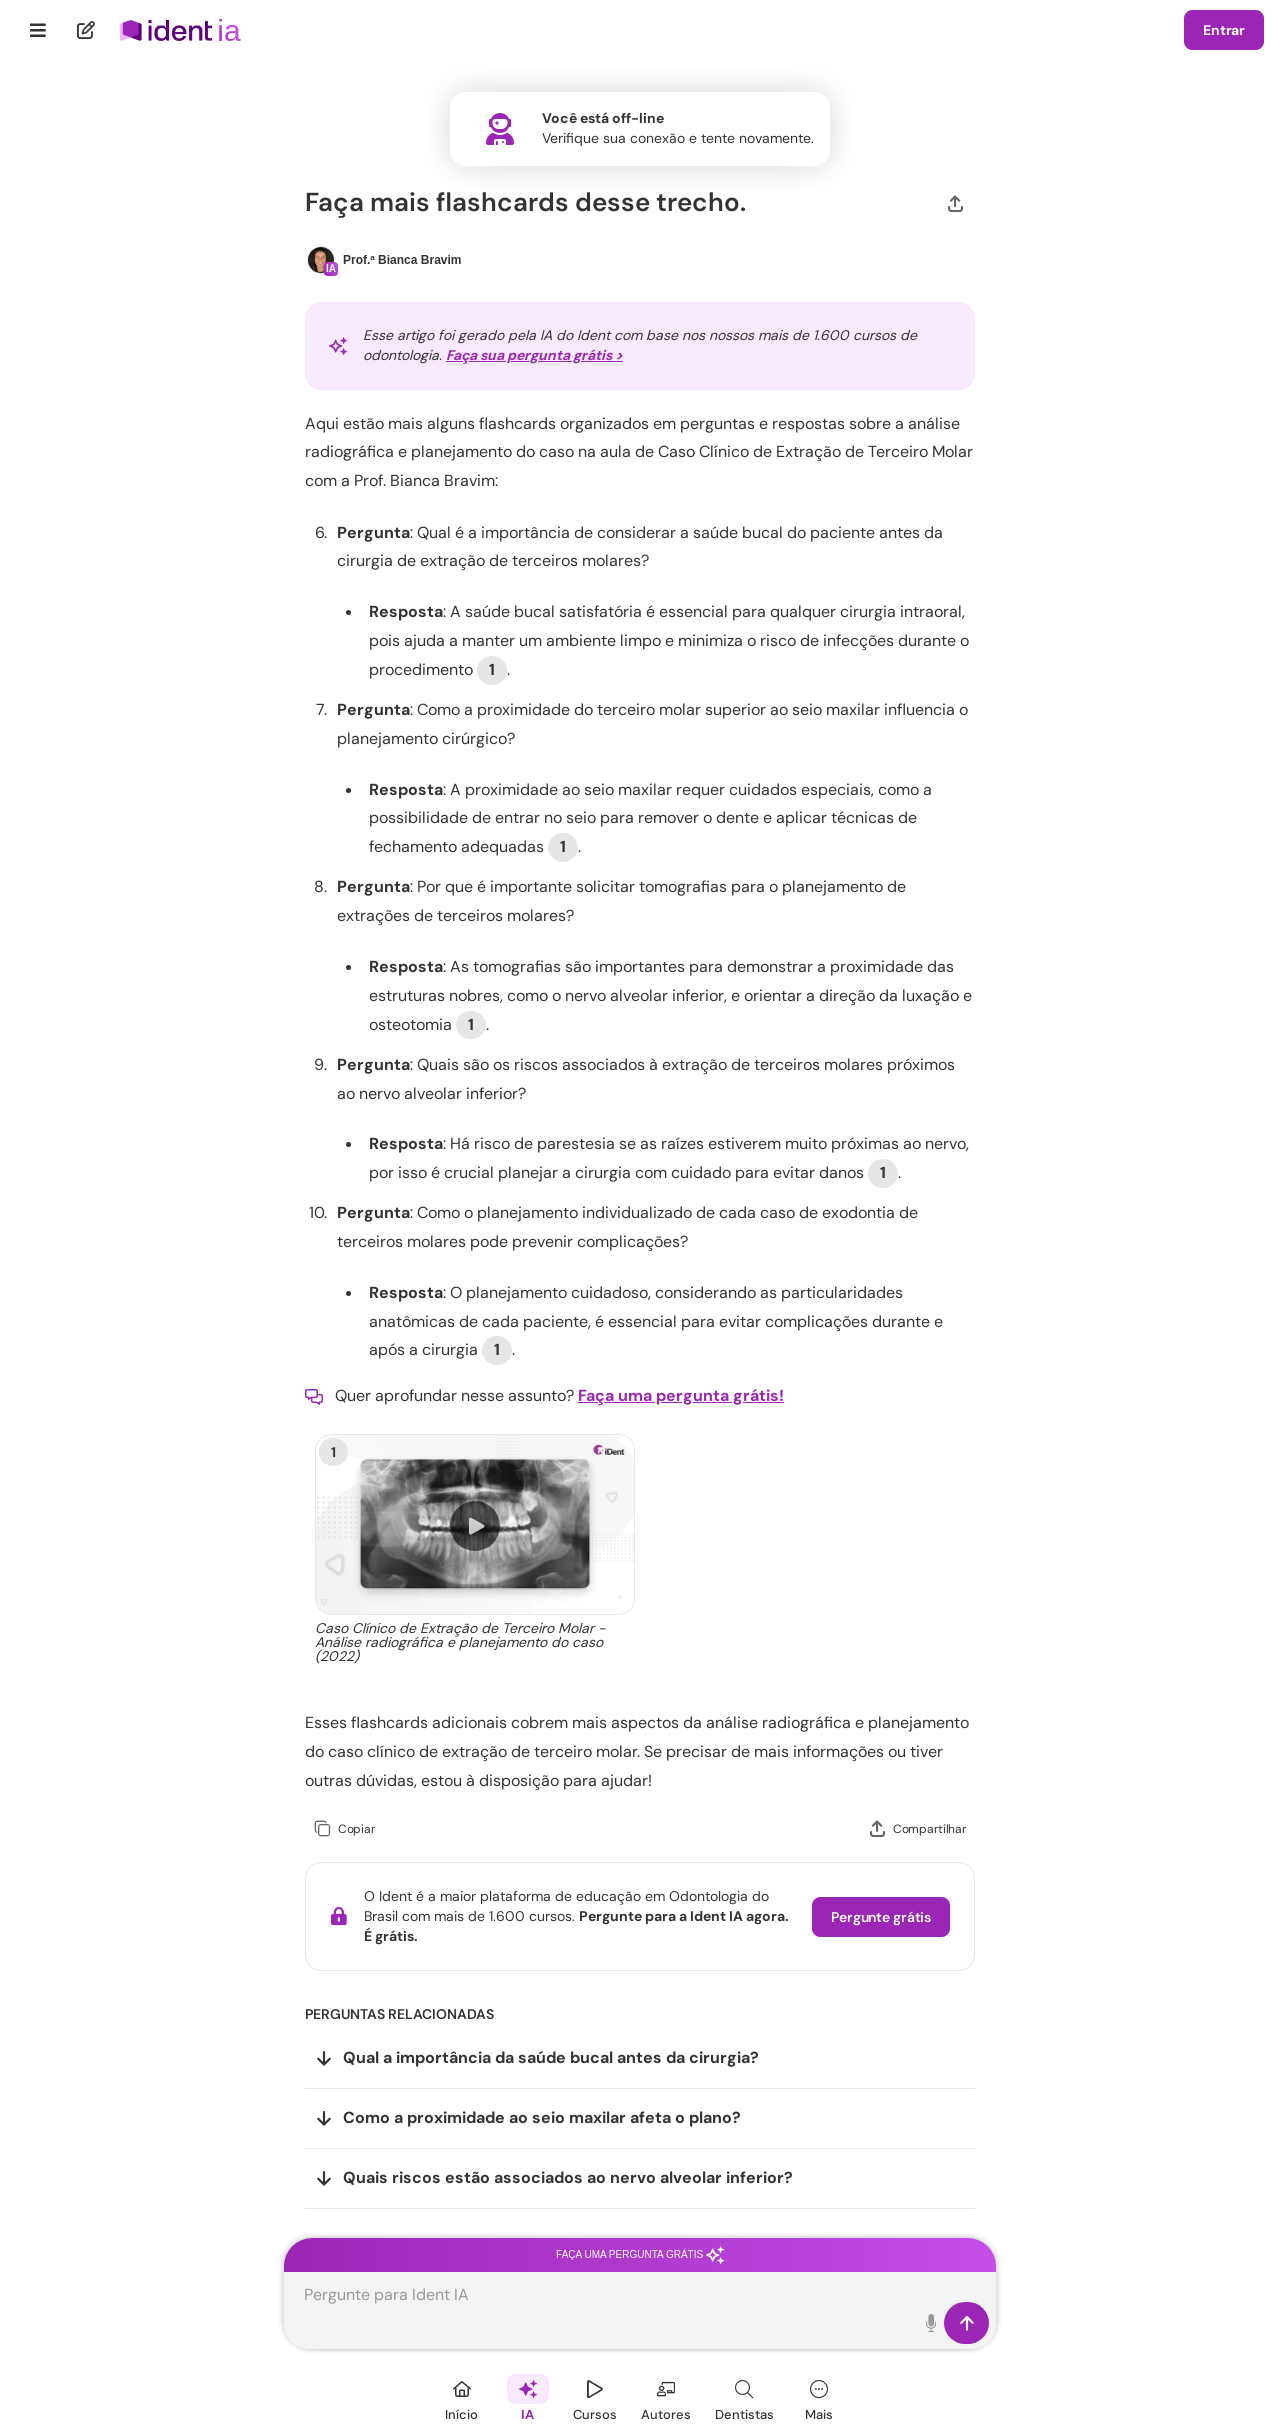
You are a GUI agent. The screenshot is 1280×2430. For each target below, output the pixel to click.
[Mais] (819, 2397)
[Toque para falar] (931, 2323)
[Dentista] (744, 2397)
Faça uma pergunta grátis (640, 2254)
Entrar (1224, 30)
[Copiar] (344, 1829)
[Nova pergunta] (86, 30)
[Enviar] (966, 2323)
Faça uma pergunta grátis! (681, 1395)
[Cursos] (595, 2397)
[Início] (462, 2397)
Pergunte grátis (881, 1917)
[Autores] (666, 2397)
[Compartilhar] (955, 202)
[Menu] (38, 30)
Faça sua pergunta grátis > (534, 355)
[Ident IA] (528, 2397)
